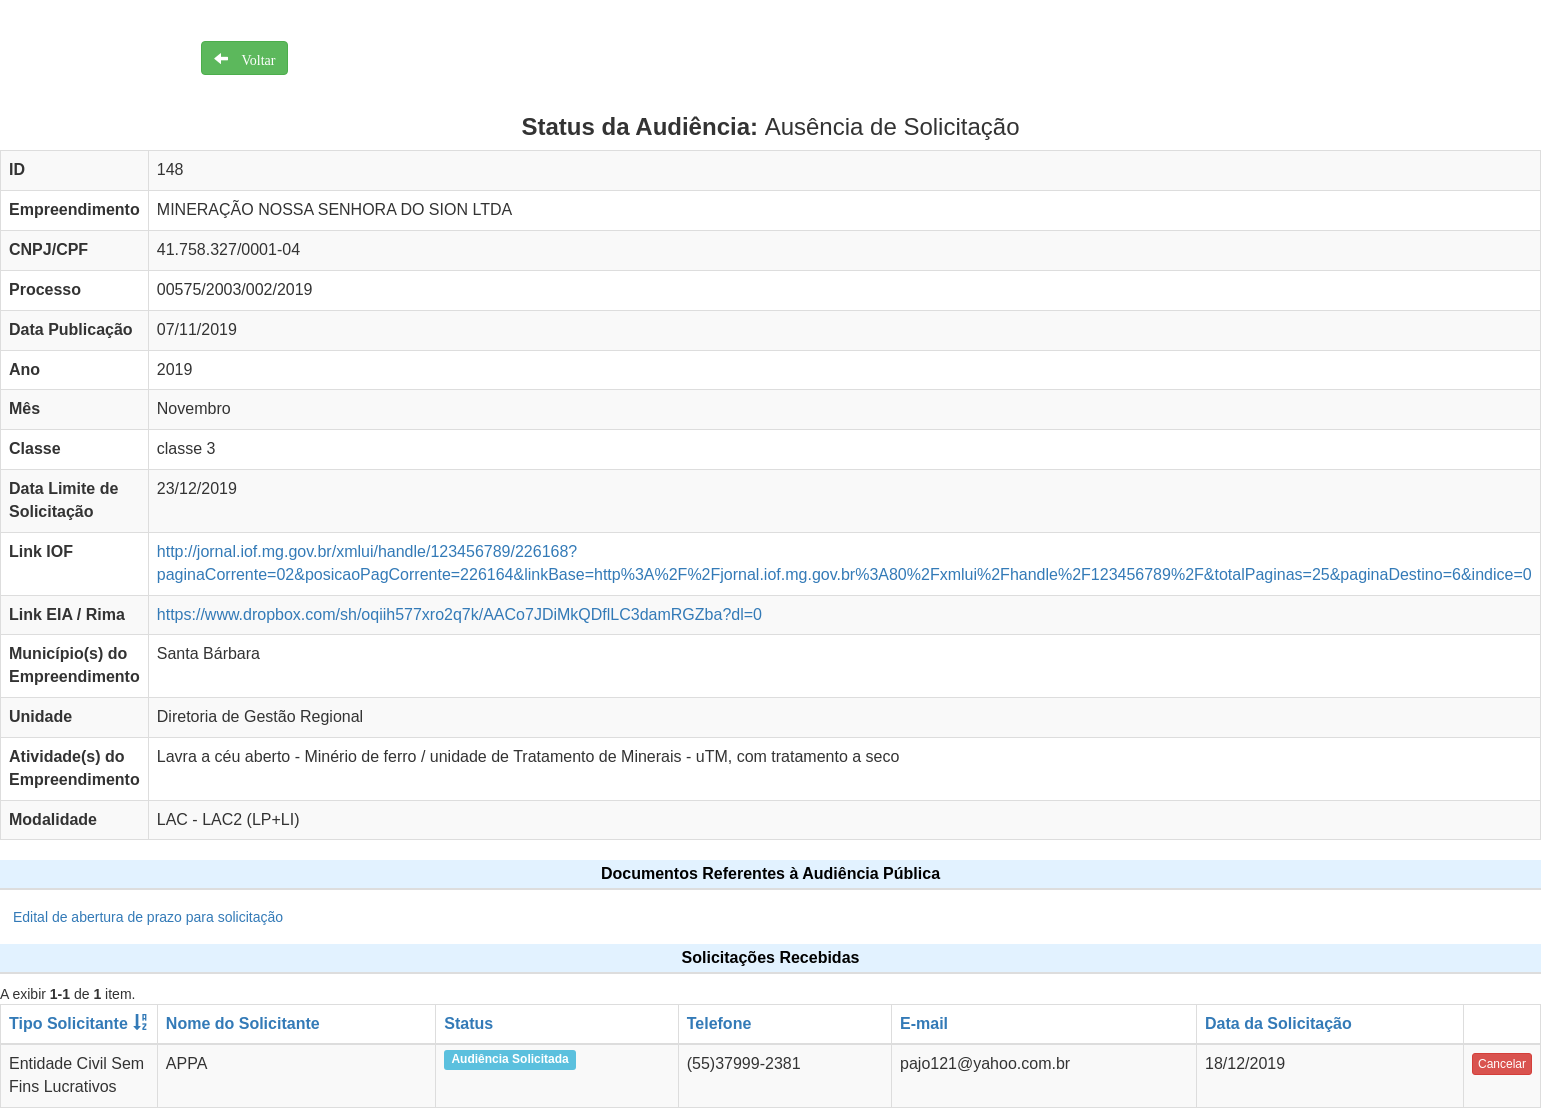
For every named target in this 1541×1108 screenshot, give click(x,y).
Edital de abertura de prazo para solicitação (148, 917)
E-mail (924, 1023)
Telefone (719, 1023)
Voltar (252, 58)
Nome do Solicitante (243, 1023)
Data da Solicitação (1278, 1023)
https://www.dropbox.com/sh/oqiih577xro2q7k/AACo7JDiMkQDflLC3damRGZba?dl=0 (459, 614)
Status (468, 1023)
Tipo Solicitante (68, 1023)
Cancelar (1502, 1064)
